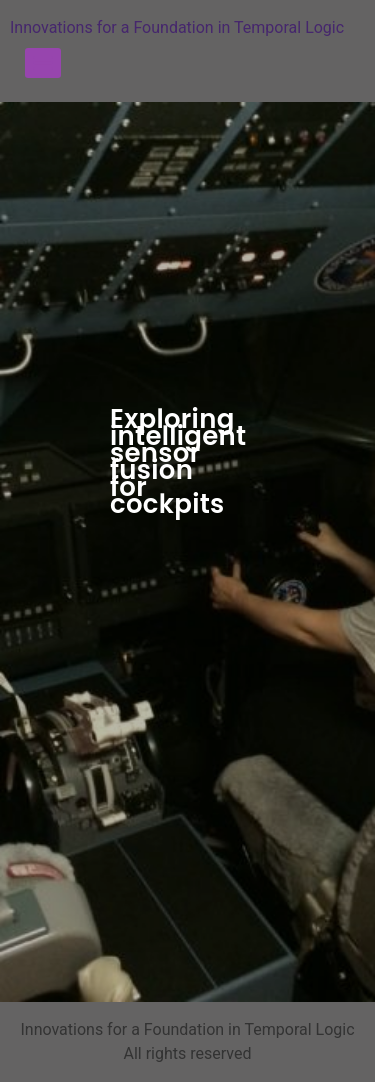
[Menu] (43, 63)
